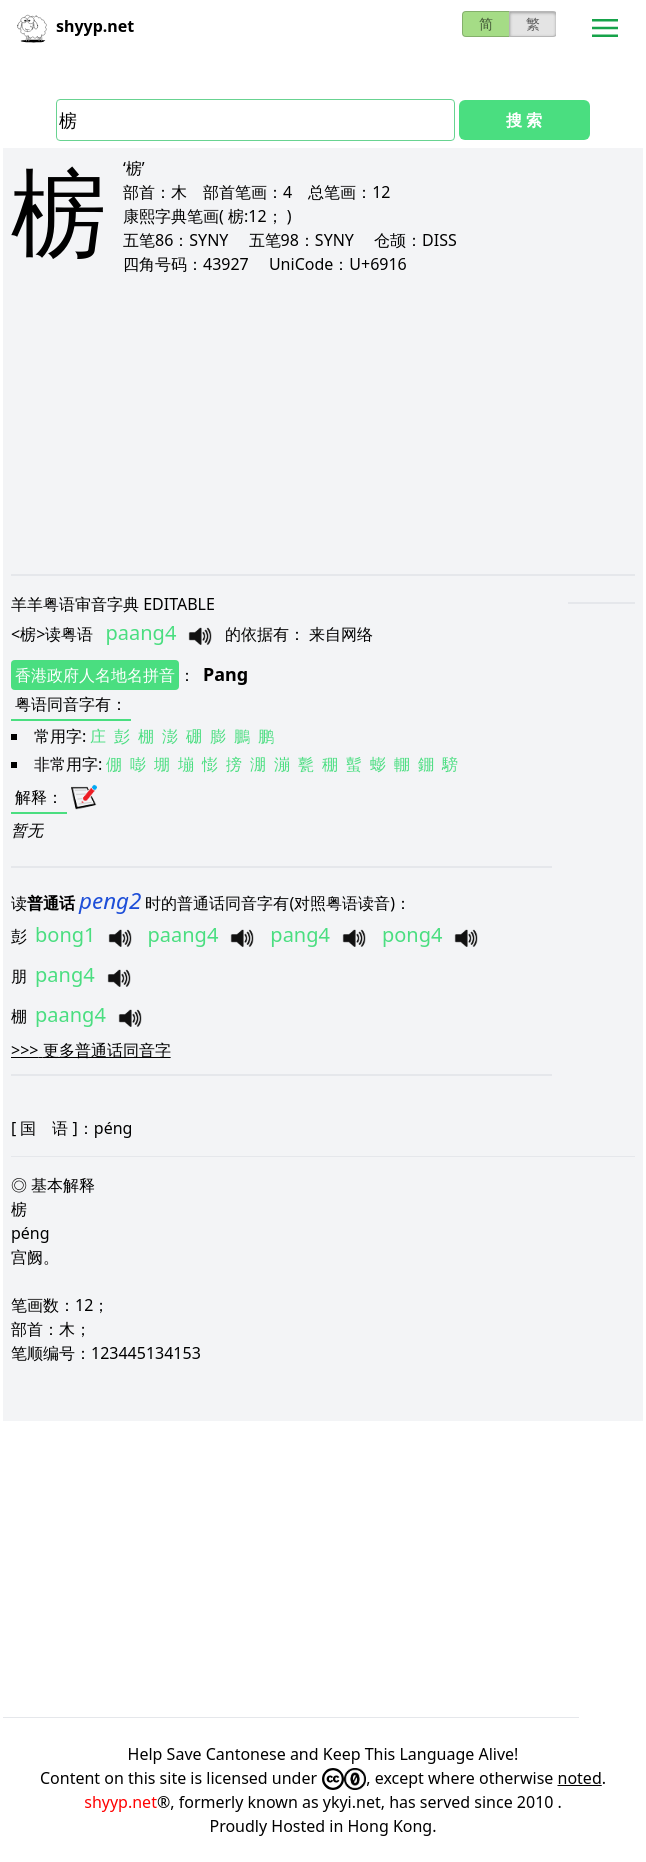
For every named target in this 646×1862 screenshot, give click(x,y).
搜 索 (524, 120)
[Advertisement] (323, 424)
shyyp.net (120, 1802)
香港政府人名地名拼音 (95, 675)
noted (580, 1778)
